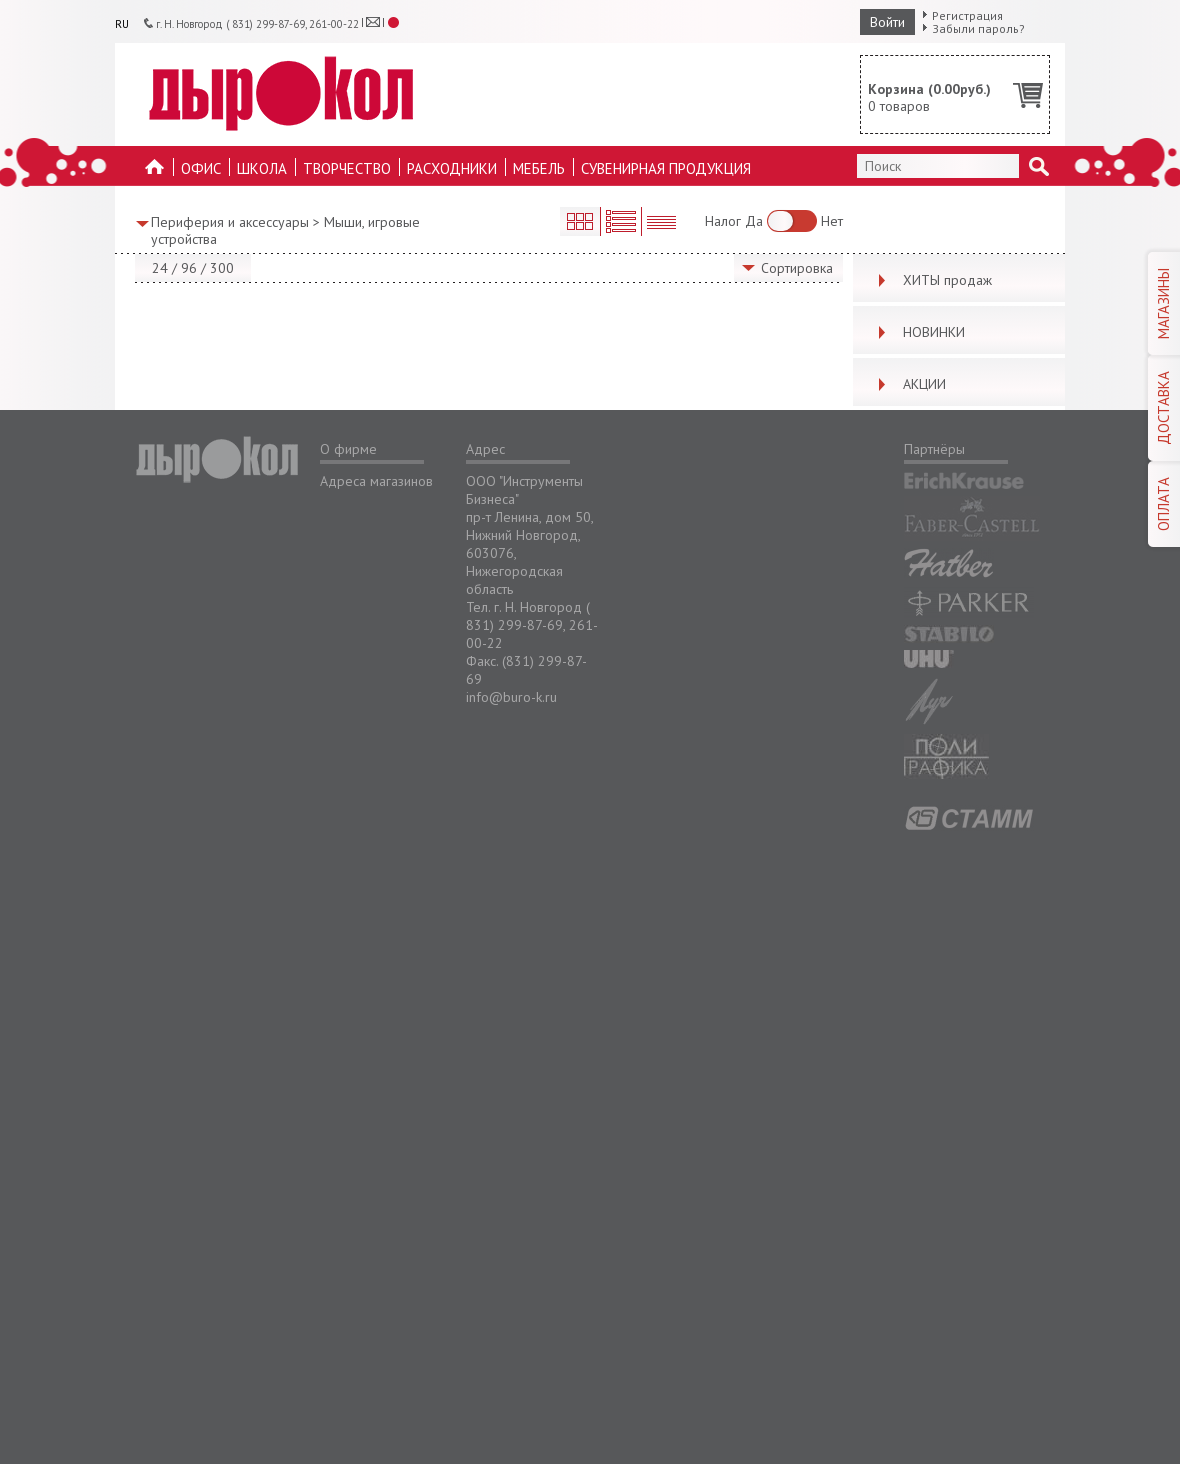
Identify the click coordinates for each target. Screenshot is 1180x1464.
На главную (155, 172)
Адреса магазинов (376, 481)
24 (160, 268)
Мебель (539, 168)
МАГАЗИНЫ (1163, 303)
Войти (887, 22)
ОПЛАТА (1163, 504)
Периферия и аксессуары (230, 222)
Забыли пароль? (978, 28)
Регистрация (967, 15)
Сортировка (797, 268)
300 (222, 268)
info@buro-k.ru (511, 697)
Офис (201, 168)
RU (122, 24)
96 (189, 268)
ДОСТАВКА (1163, 408)
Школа (262, 168)
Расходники (452, 168)
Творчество (347, 168)
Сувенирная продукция (666, 168)
